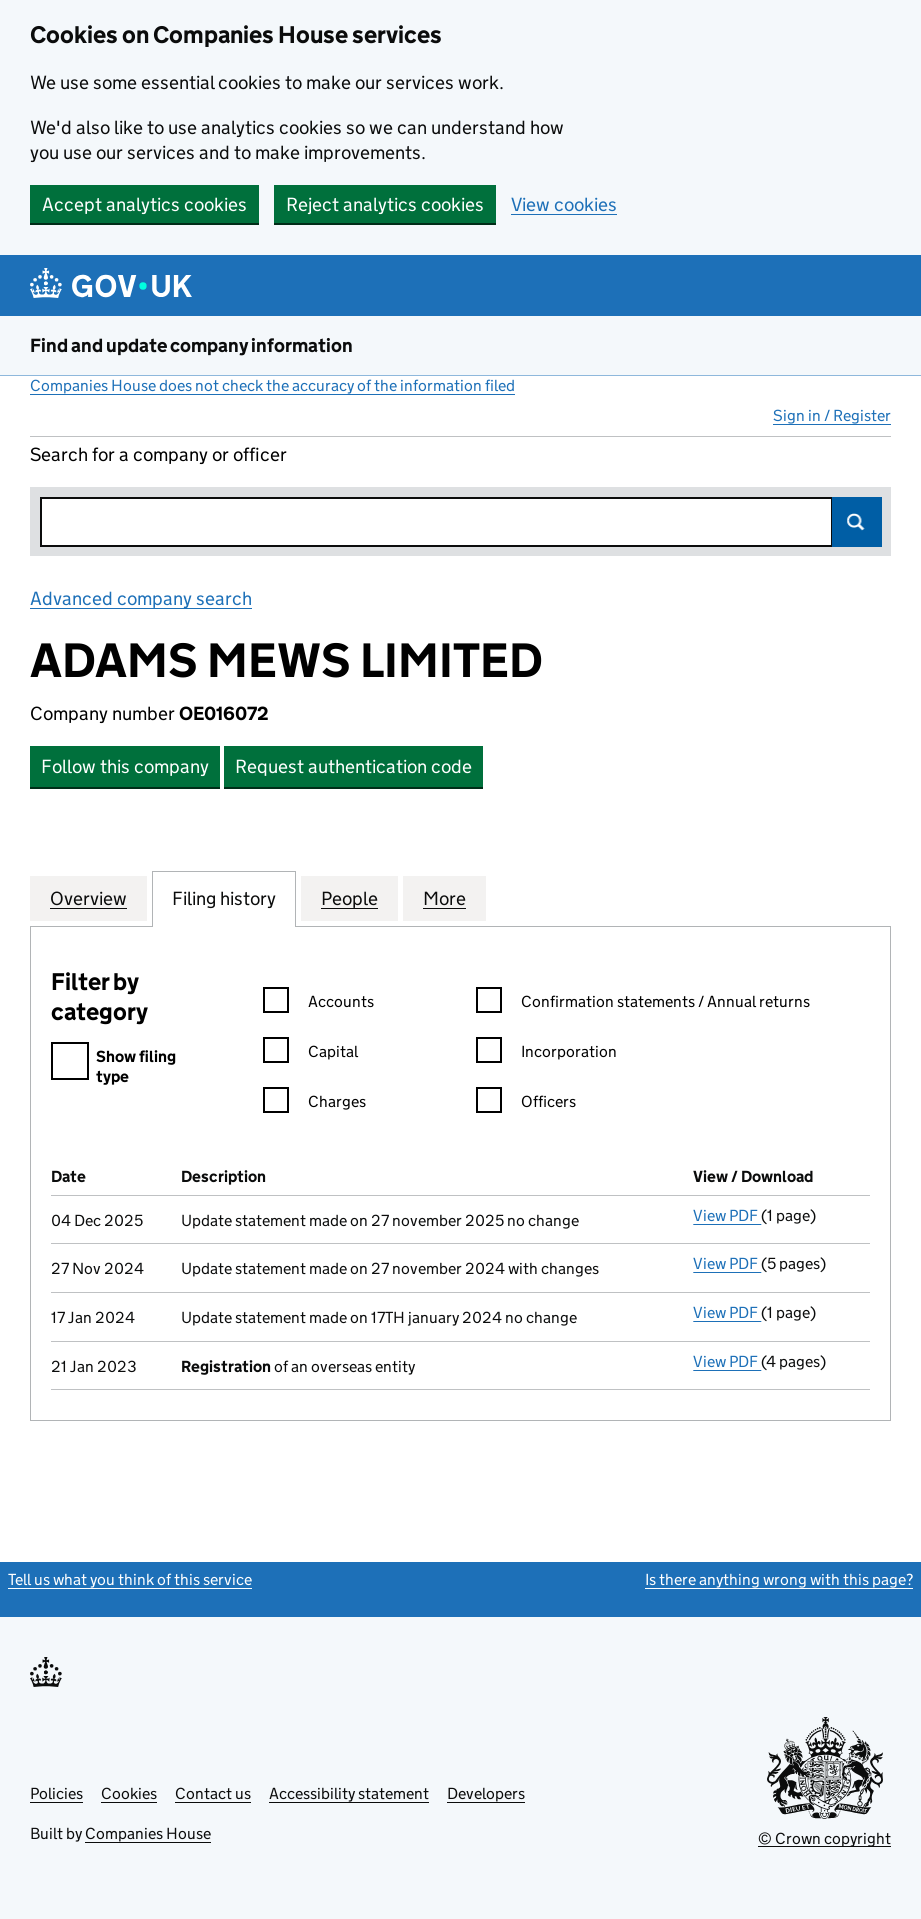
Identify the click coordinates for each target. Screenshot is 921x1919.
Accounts (318, 1004)
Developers (486, 1793)
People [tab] (349, 898)
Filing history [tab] (224, 898)
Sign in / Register (832, 415)
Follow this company (125, 766)
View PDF (727, 1215)
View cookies (564, 204)
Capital (310, 1054)
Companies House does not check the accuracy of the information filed (272, 385)
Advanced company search (141, 598)
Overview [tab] (88, 898)
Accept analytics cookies (144, 204)
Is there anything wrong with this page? (779, 1579)
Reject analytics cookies (385, 204)
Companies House (148, 1833)
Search (857, 522)
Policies (56, 1793)
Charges (314, 1104)
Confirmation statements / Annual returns (643, 1004)
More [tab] (444, 898)
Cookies (129, 1793)
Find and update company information (191, 345)
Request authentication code (353, 766)
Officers (526, 1104)
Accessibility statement (349, 1793)
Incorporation (546, 1054)
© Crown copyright (824, 1838)
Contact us (213, 1793)
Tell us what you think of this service (130, 1579)
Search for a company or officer (158, 454)
